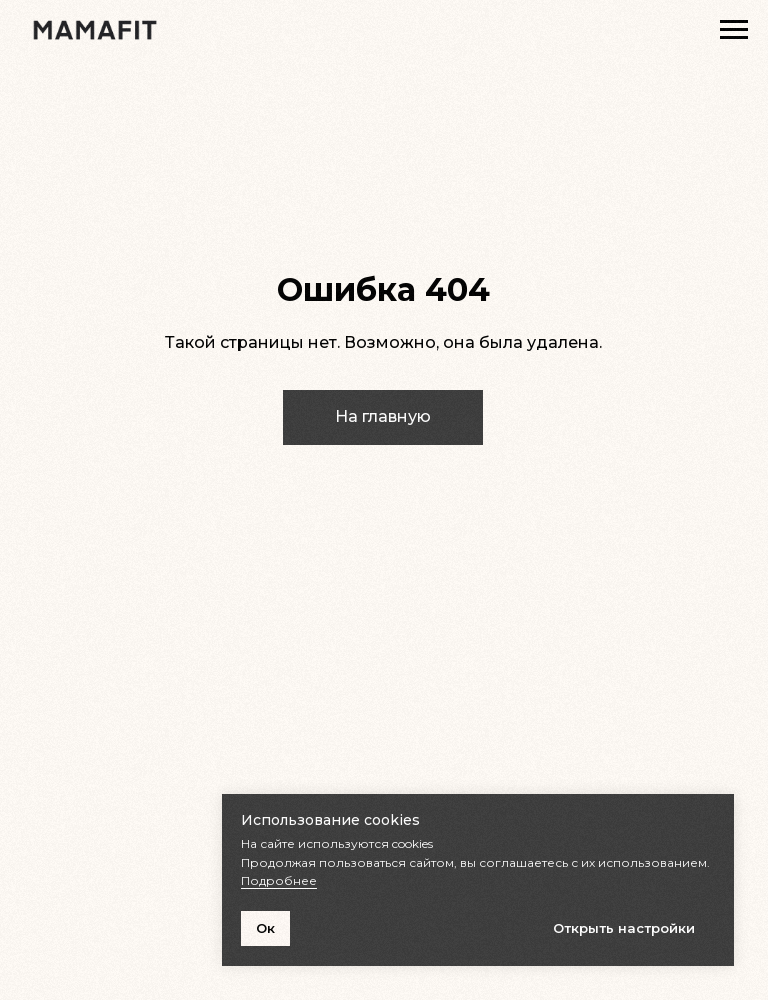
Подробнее (279, 880)
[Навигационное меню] (734, 30)
